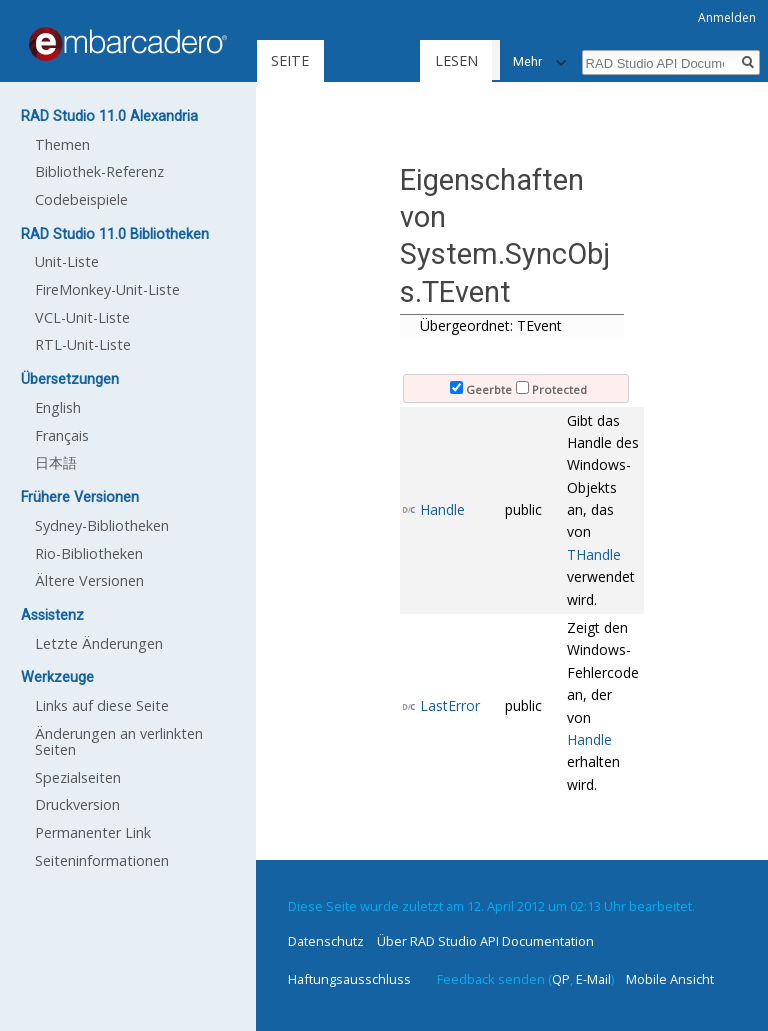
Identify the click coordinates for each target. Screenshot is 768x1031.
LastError (450, 705)
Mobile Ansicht (670, 979)
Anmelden (727, 17)
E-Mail (593, 979)
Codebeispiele (81, 199)
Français (62, 435)
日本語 (56, 462)
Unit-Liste (67, 261)
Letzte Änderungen (99, 643)
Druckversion (77, 804)
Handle (442, 509)
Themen (62, 144)
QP (561, 979)
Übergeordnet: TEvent (491, 325)
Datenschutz (326, 941)
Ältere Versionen (89, 580)
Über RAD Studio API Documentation (485, 941)
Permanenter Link (93, 832)
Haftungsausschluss (349, 979)
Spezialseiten (78, 777)
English (58, 407)
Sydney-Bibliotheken (102, 525)
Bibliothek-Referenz (99, 171)
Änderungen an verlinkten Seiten (119, 741)
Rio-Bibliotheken (89, 553)
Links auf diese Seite (102, 705)
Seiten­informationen (102, 860)
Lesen (406, 60)
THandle (594, 554)
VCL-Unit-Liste (82, 317)
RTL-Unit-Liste (83, 344)
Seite (290, 60)
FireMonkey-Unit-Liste (107, 289)
